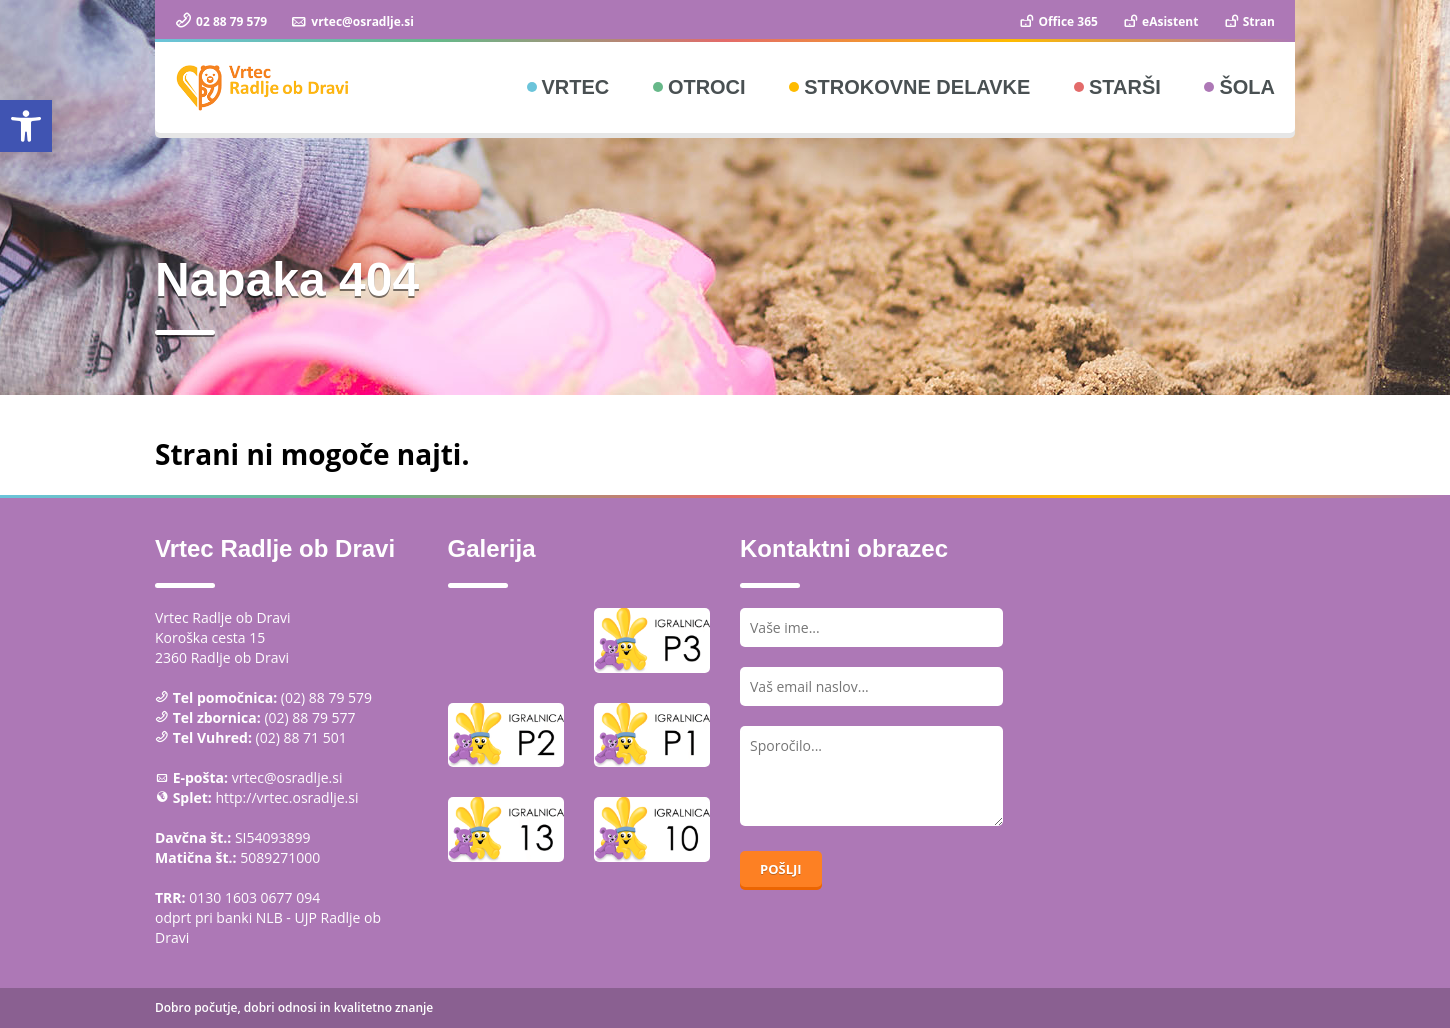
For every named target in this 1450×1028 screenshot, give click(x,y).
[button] (26, 126)
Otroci (707, 87)
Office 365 (1057, 21)
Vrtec (576, 87)
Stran (1248, 21)
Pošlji (781, 869)
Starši (1125, 87)
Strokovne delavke (917, 87)
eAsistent (1159, 21)
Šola (1247, 87)
